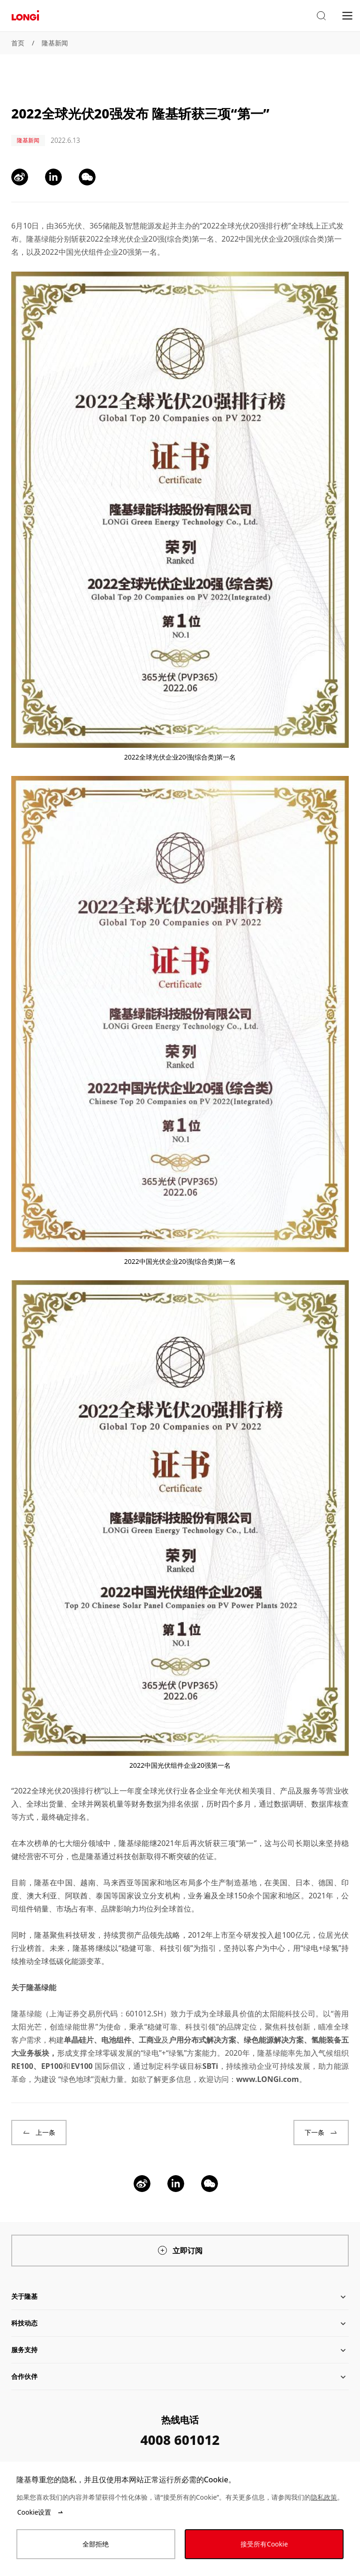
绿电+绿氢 (320, 1948)
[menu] (347, 15)
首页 (17, 42)
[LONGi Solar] (25, 16)
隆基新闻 (55, 42)
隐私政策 (324, 2497)
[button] (321, 16)
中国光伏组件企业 (89, 252)
